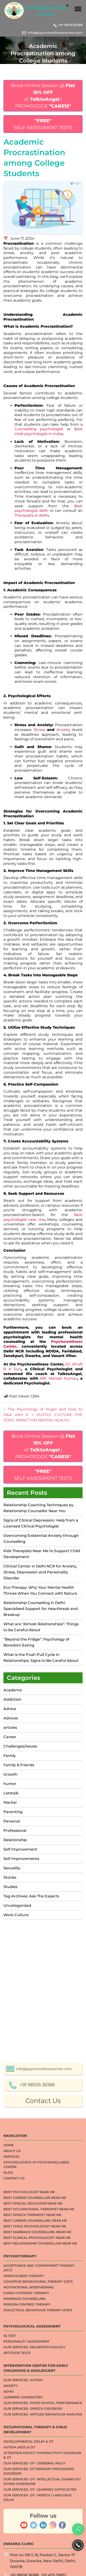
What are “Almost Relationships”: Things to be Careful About (41, 1627)
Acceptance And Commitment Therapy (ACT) (39, 2540)
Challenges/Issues (20, 1746)
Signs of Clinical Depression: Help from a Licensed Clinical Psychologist (40, 1523)
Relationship (15, 1840)
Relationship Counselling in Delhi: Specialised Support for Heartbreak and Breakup (40, 1609)
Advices (10, 1718)
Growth (10, 1774)
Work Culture (16, 1915)
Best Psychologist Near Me (29, 2464)
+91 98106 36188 (37, 2356)
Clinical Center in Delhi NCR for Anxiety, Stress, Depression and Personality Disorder (40, 1572)
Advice (9, 1709)
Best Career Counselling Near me (35, 2493)
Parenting (12, 1812)
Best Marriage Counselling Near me (37, 2504)
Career (9, 1737)
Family (9, 1755)
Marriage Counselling (24, 2571)
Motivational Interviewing (28, 2559)
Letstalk (11, 1793)
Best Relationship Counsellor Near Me (40, 2515)
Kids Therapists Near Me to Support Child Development (41, 1554)
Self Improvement (20, 1849)
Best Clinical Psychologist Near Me (37, 2510)
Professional (14, 1830)
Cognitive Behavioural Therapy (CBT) (38, 2554)
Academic (12, 1690)
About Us (12, 2423)
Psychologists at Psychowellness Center (36, 2436)
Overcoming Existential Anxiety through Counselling (41, 1538)
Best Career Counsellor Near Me (34, 2470)
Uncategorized (17, 1905)
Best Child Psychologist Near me (34, 2498)
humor (9, 1784)
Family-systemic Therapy (26, 2565)
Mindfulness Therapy (23, 2548)
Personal (11, 1821)
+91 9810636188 (70, 25)
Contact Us (43, 2373)
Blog (8, 2445)
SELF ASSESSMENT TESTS (43, 124)
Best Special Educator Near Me (32, 2475)
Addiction (12, 1699)
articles (10, 1727)
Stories (9, 1877)
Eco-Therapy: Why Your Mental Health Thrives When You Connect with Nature (40, 1590)
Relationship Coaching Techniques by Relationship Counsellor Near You (38, 1508)
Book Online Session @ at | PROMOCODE (43, 96)
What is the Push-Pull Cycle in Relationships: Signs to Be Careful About (41, 1657)
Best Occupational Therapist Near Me (38, 2481)
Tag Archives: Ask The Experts (31, 1896)
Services (11, 2429)
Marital (10, 1802)
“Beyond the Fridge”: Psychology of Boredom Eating (36, 1642)
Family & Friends (18, 1765)
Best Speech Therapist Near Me (32, 2487)
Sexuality (11, 1868)
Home (8, 2417)
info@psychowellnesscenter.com (55, 33)
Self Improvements (21, 1858)
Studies (10, 1887)
